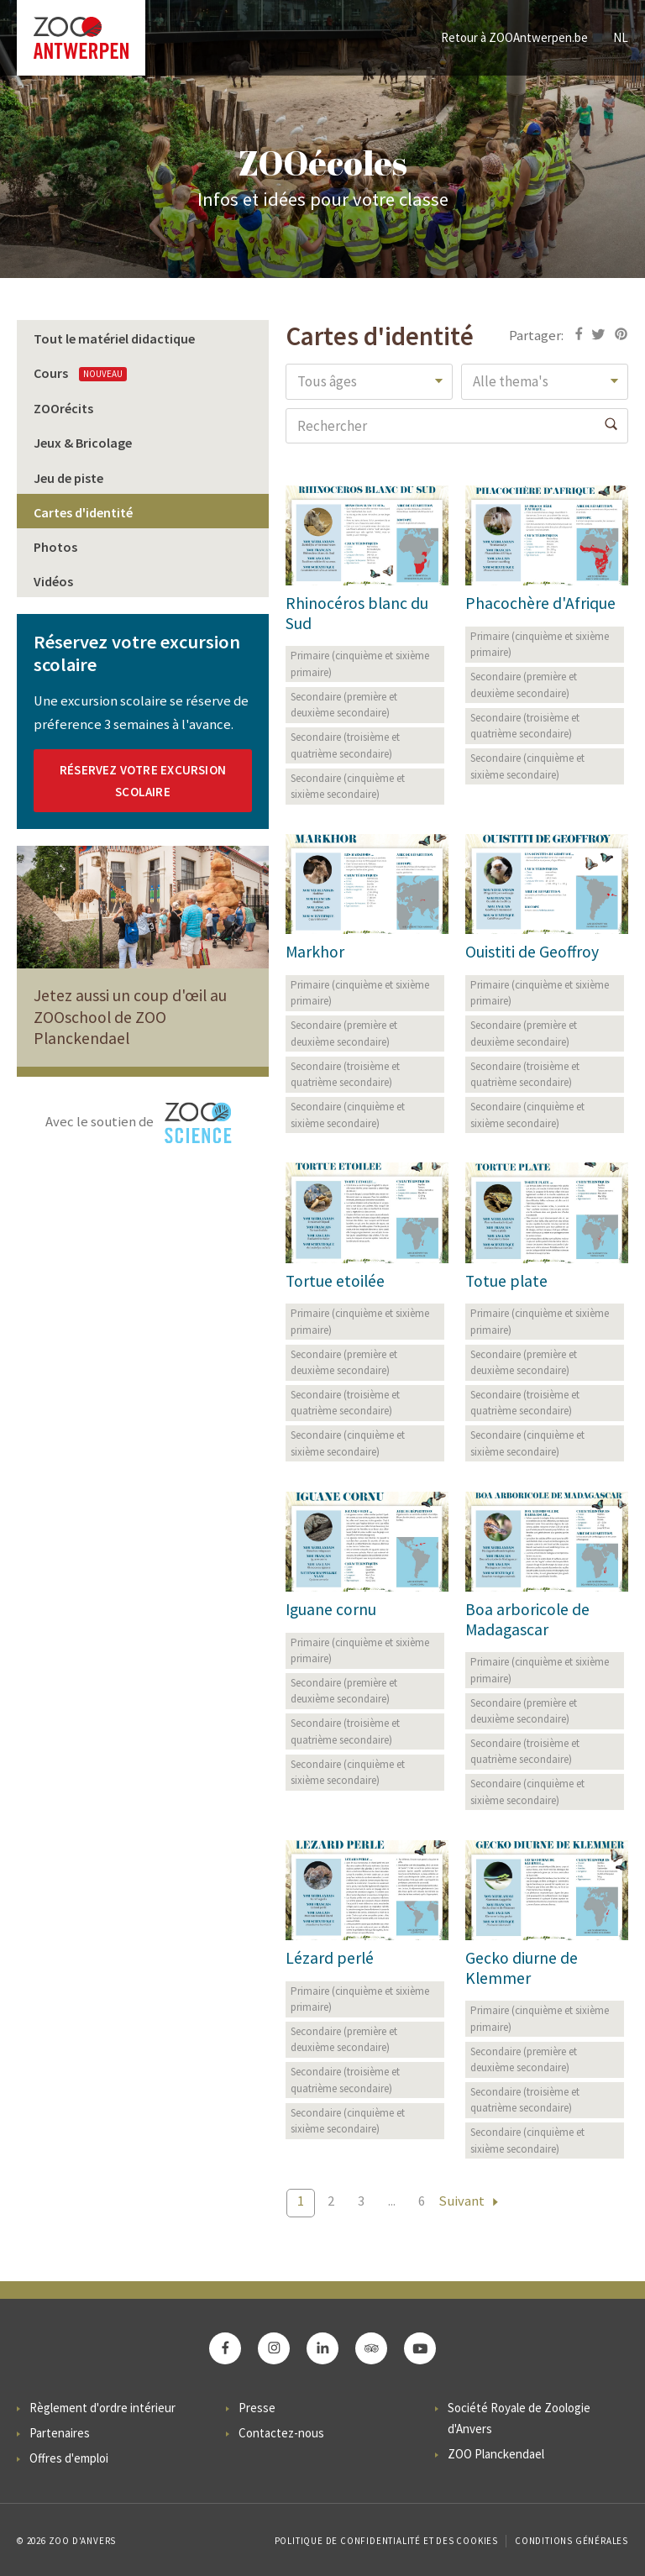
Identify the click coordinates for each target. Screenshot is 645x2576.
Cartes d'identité (83, 512)
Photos (55, 546)
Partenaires (59, 2433)
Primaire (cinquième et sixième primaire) (360, 663)
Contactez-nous (281, 2433)
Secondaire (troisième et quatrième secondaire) (345, 745)
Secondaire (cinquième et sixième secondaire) (348, 786)
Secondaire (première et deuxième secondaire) (344, 705)
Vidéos (53, 581)
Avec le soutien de (138, 1123)
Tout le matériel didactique (114, 338)
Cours (80, 373)
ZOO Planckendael (496, 2454)
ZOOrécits (63, 408)
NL (620, 37)
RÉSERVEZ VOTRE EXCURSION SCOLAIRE (143, 781)
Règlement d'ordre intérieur (102, 2408)
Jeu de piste (68, 478)
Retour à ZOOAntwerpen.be (514, 37)
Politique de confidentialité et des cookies (386, 2541)
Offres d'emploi (68, 2458)
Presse (257, 2408)
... (392, 2201)
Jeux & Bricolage (83, 442)
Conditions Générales (571, 2541)
